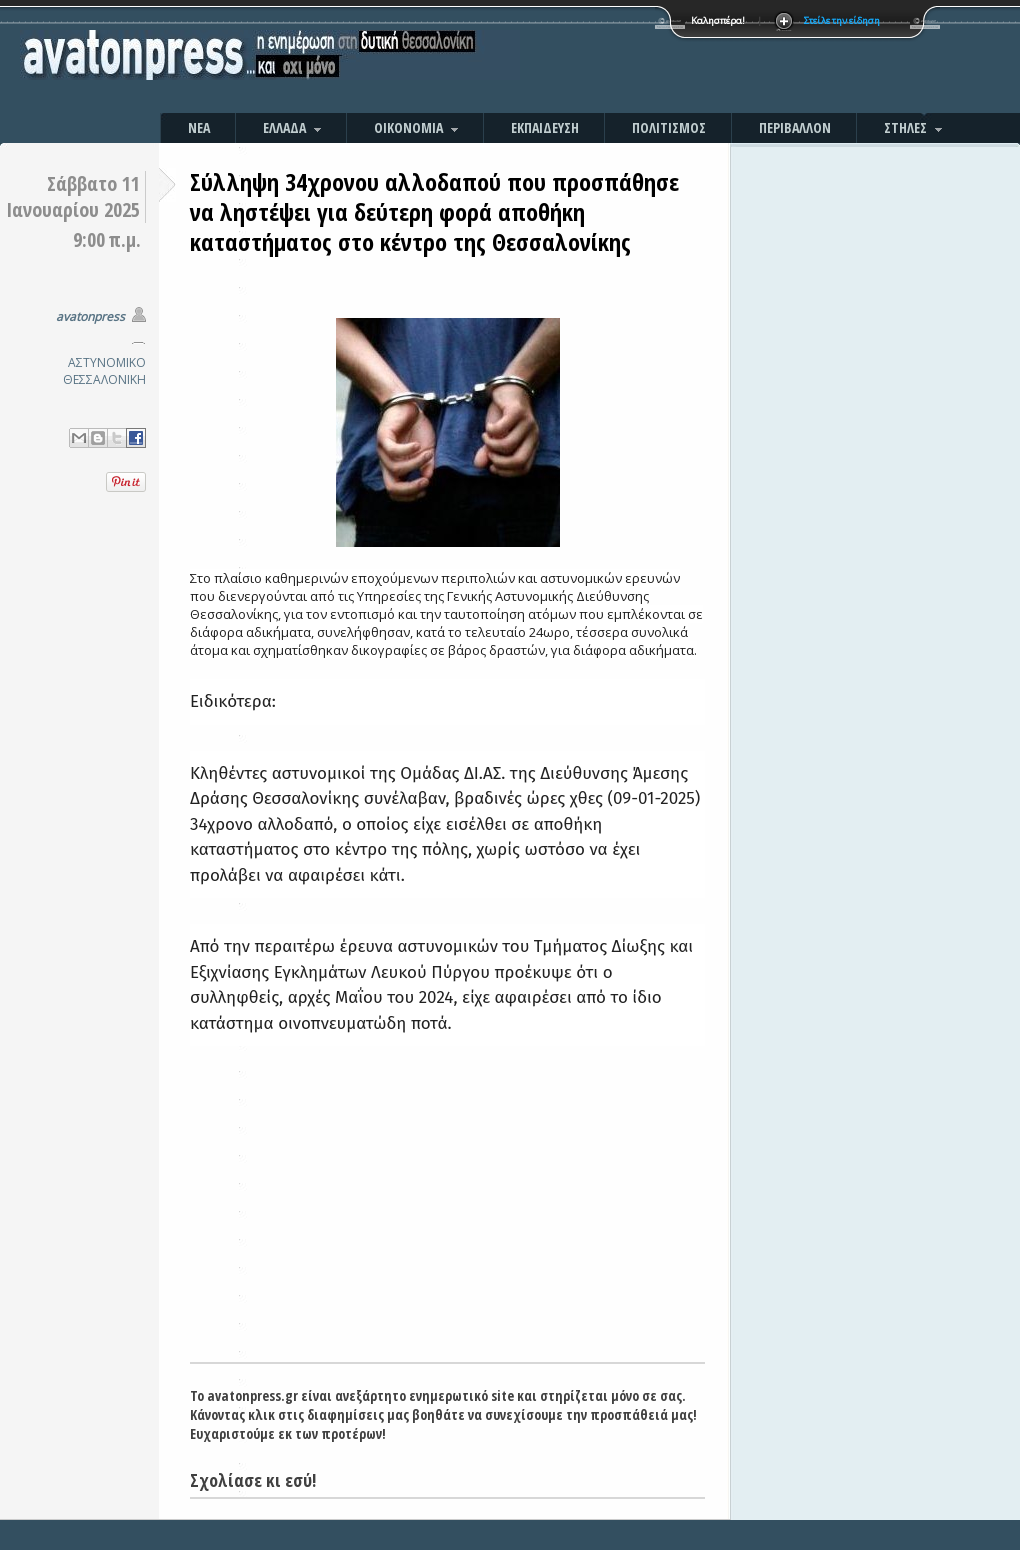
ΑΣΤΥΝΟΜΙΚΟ (107, 362)
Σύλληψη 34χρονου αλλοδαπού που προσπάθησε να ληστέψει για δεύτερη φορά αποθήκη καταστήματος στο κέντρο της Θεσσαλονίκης (434, 211)
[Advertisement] (725, 60)
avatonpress (90, 316)
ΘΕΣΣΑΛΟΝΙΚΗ (104, 379)
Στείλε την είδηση (842, 20)
